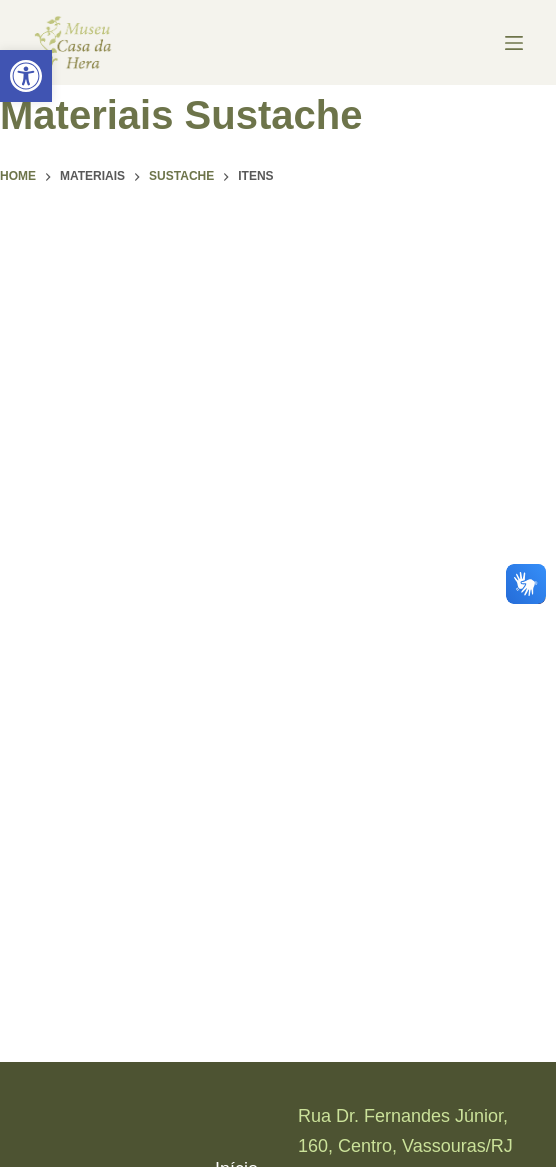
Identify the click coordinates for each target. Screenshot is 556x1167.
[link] (26, 76)
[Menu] (514, 43)
